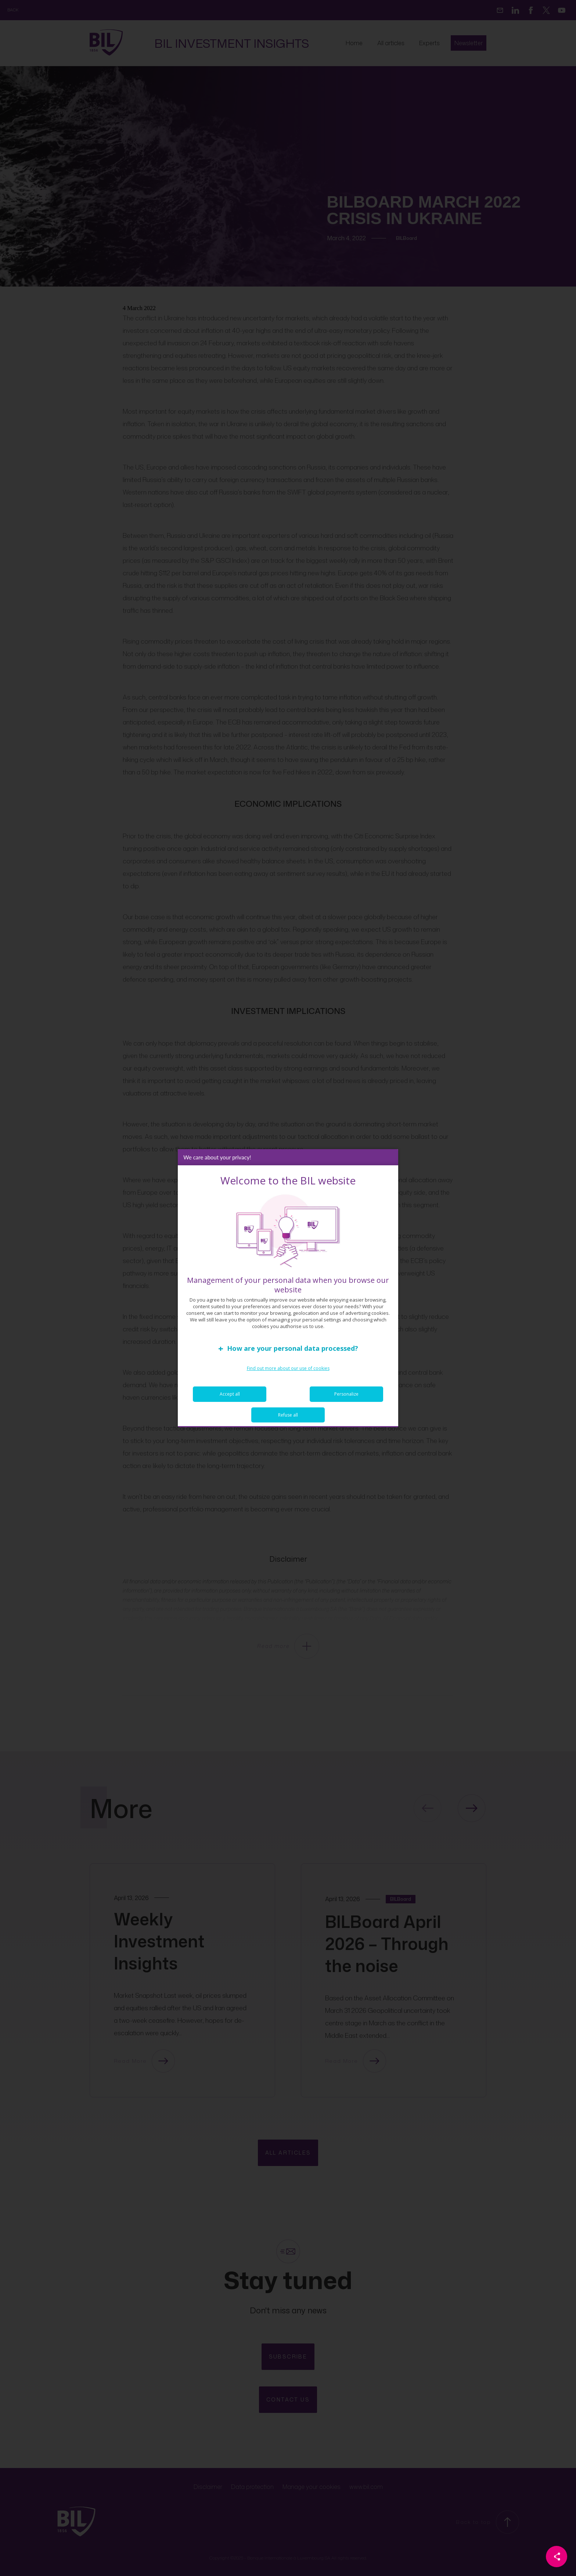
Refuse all (288, 1415)
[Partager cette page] (556, 2556)
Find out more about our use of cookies (288, 1368)
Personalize (346, 1394)
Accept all (230, 1394)
